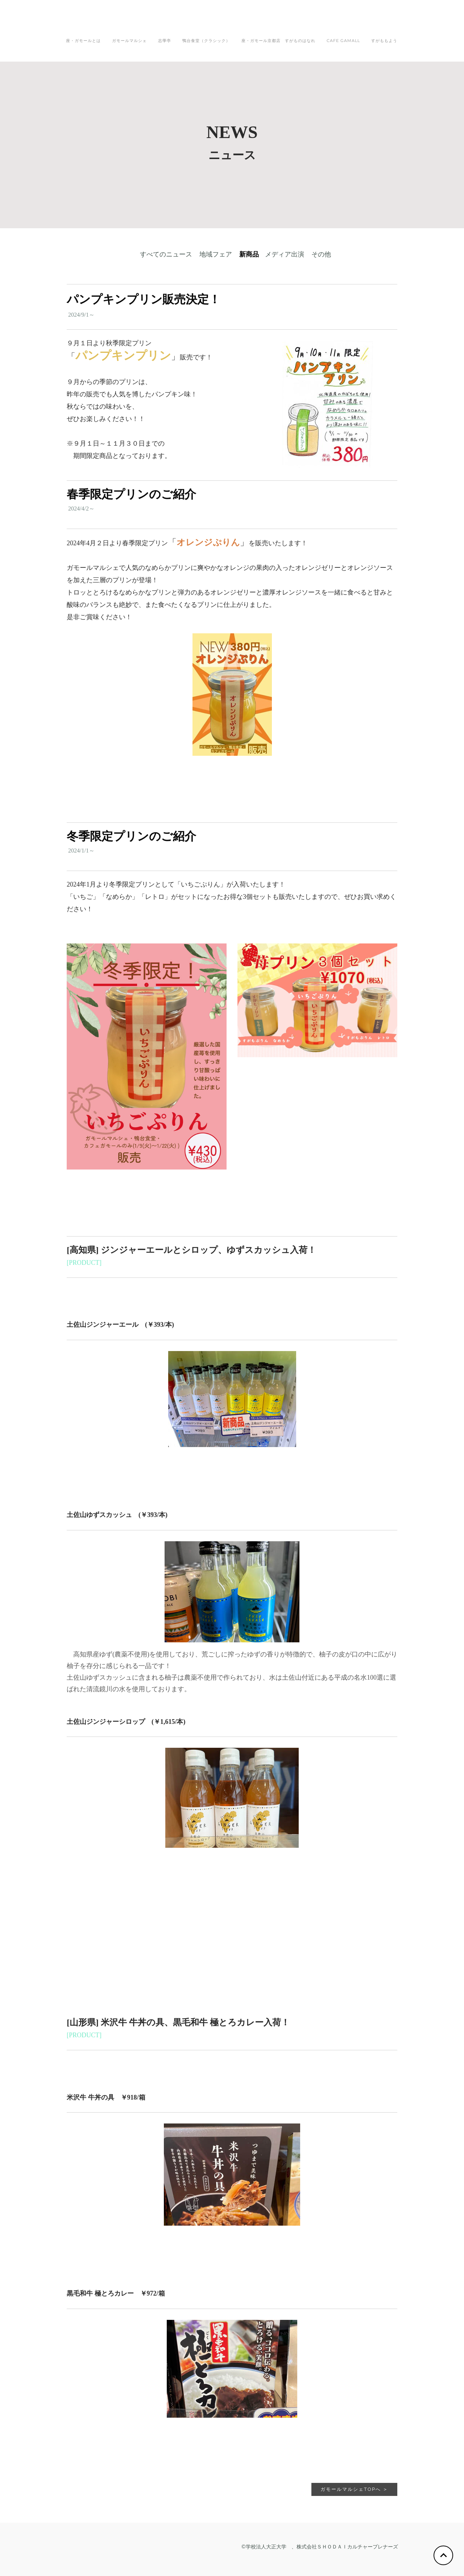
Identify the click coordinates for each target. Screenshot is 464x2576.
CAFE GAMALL (343, 40)
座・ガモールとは (83, 40)
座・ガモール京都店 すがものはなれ (278, 40)
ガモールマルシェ (129, 40)
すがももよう (384, 40)
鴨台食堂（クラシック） (206, 40)
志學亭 (164, 40)
